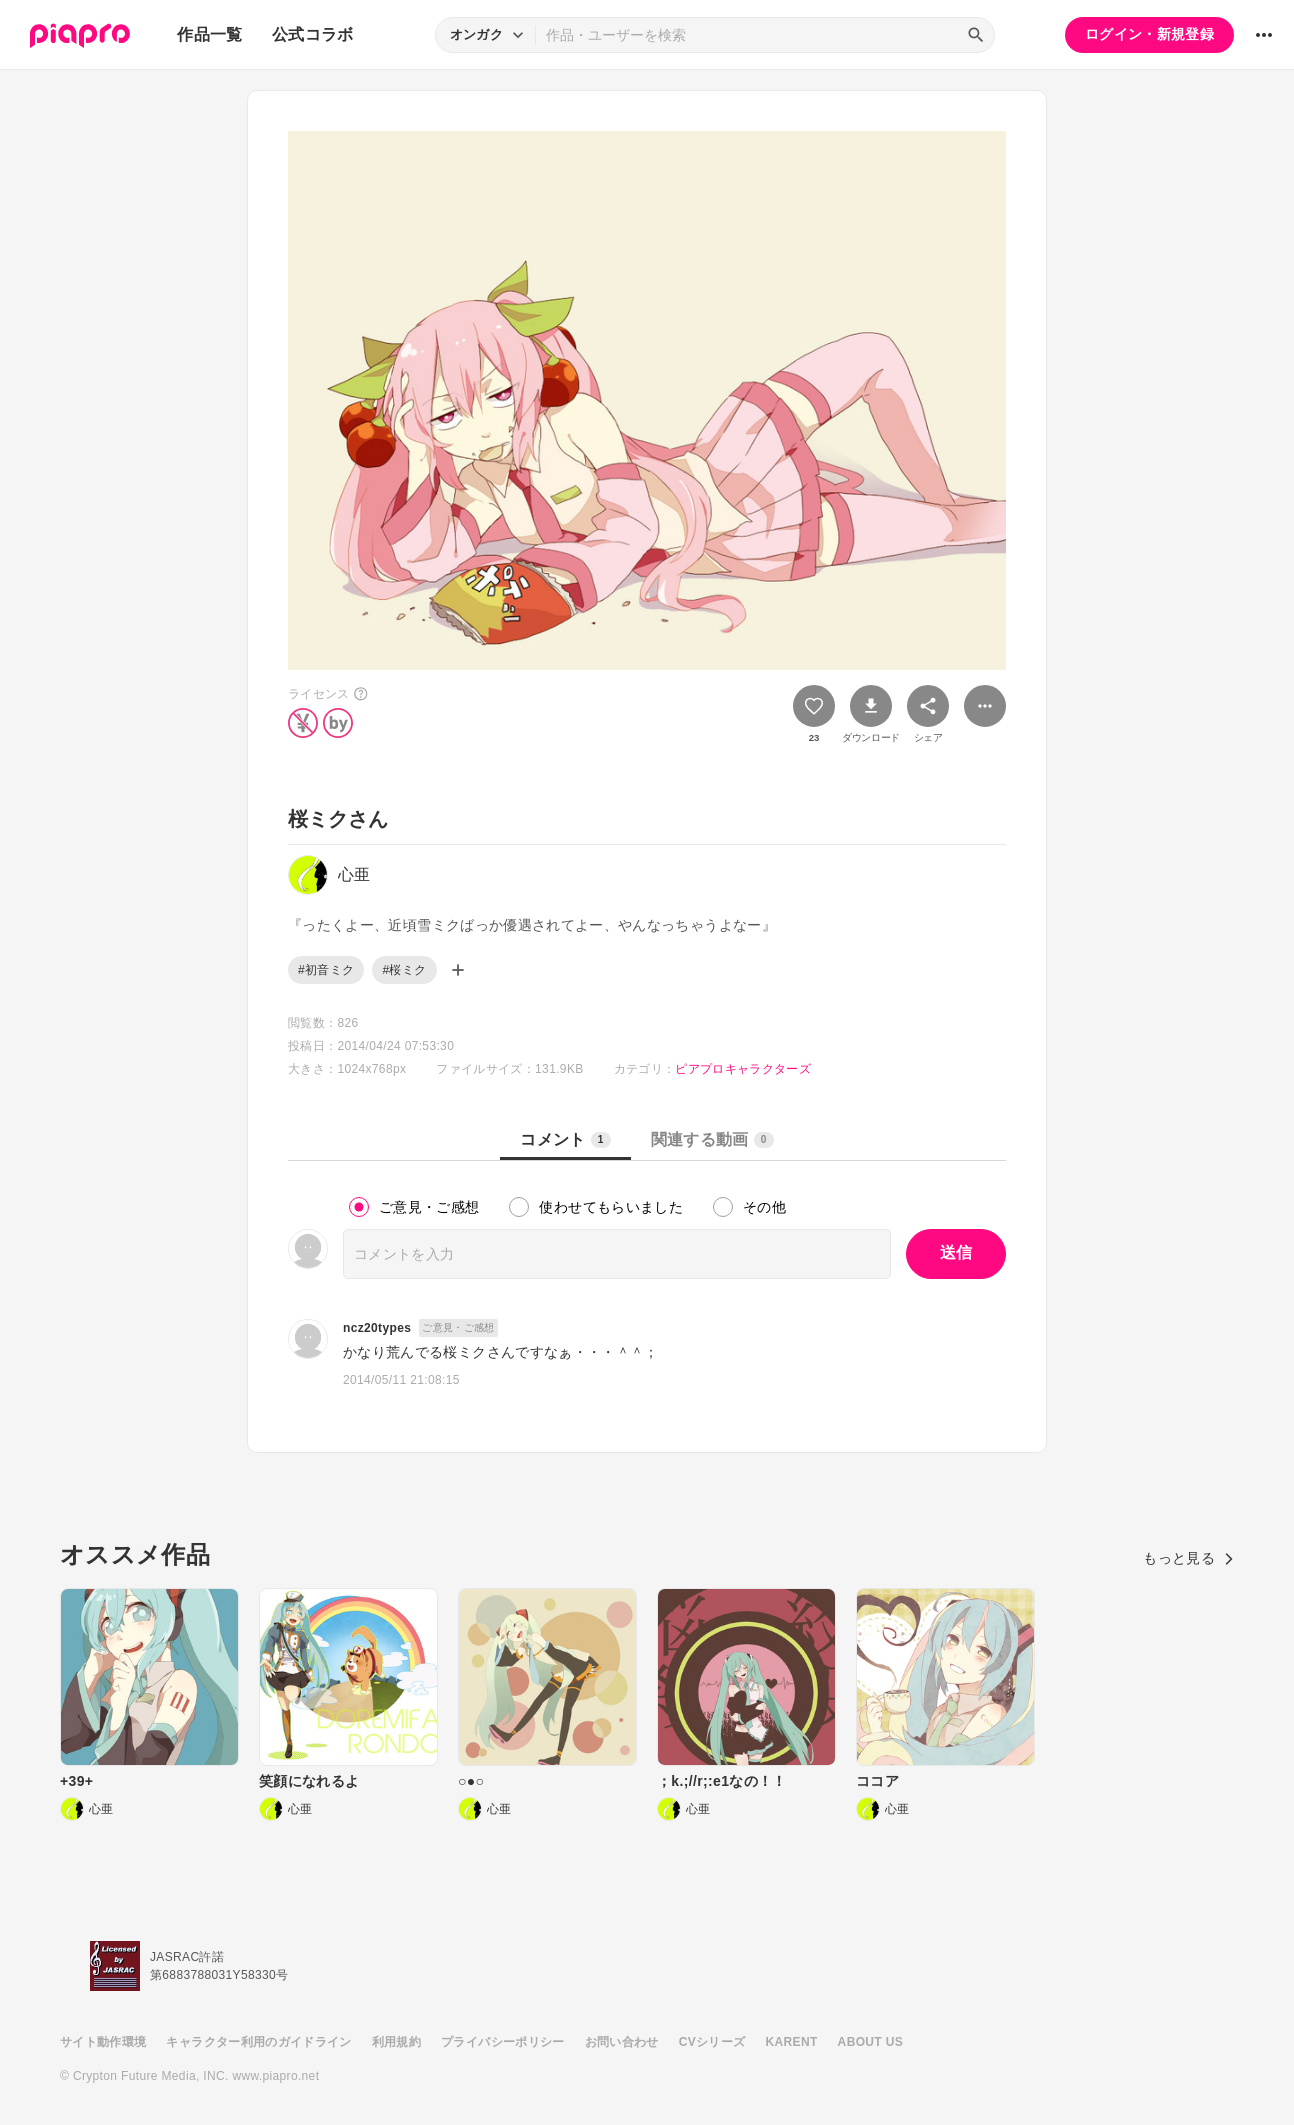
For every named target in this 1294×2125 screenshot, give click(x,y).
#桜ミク (404, 970)
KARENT (792, 2042)
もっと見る (1188, 1558)
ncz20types (377, 1328)
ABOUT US (870, 2042)
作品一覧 (209, 34)
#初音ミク (326, 970)
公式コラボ (313, 34)
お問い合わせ (622, 2042)
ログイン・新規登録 (1149, 34)
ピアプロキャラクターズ (743, 1069)
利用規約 (396, 2042)
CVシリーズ (712, 2042)
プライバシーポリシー (503, 2042)
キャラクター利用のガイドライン (258, 2042)
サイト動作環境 (103, 2042)
